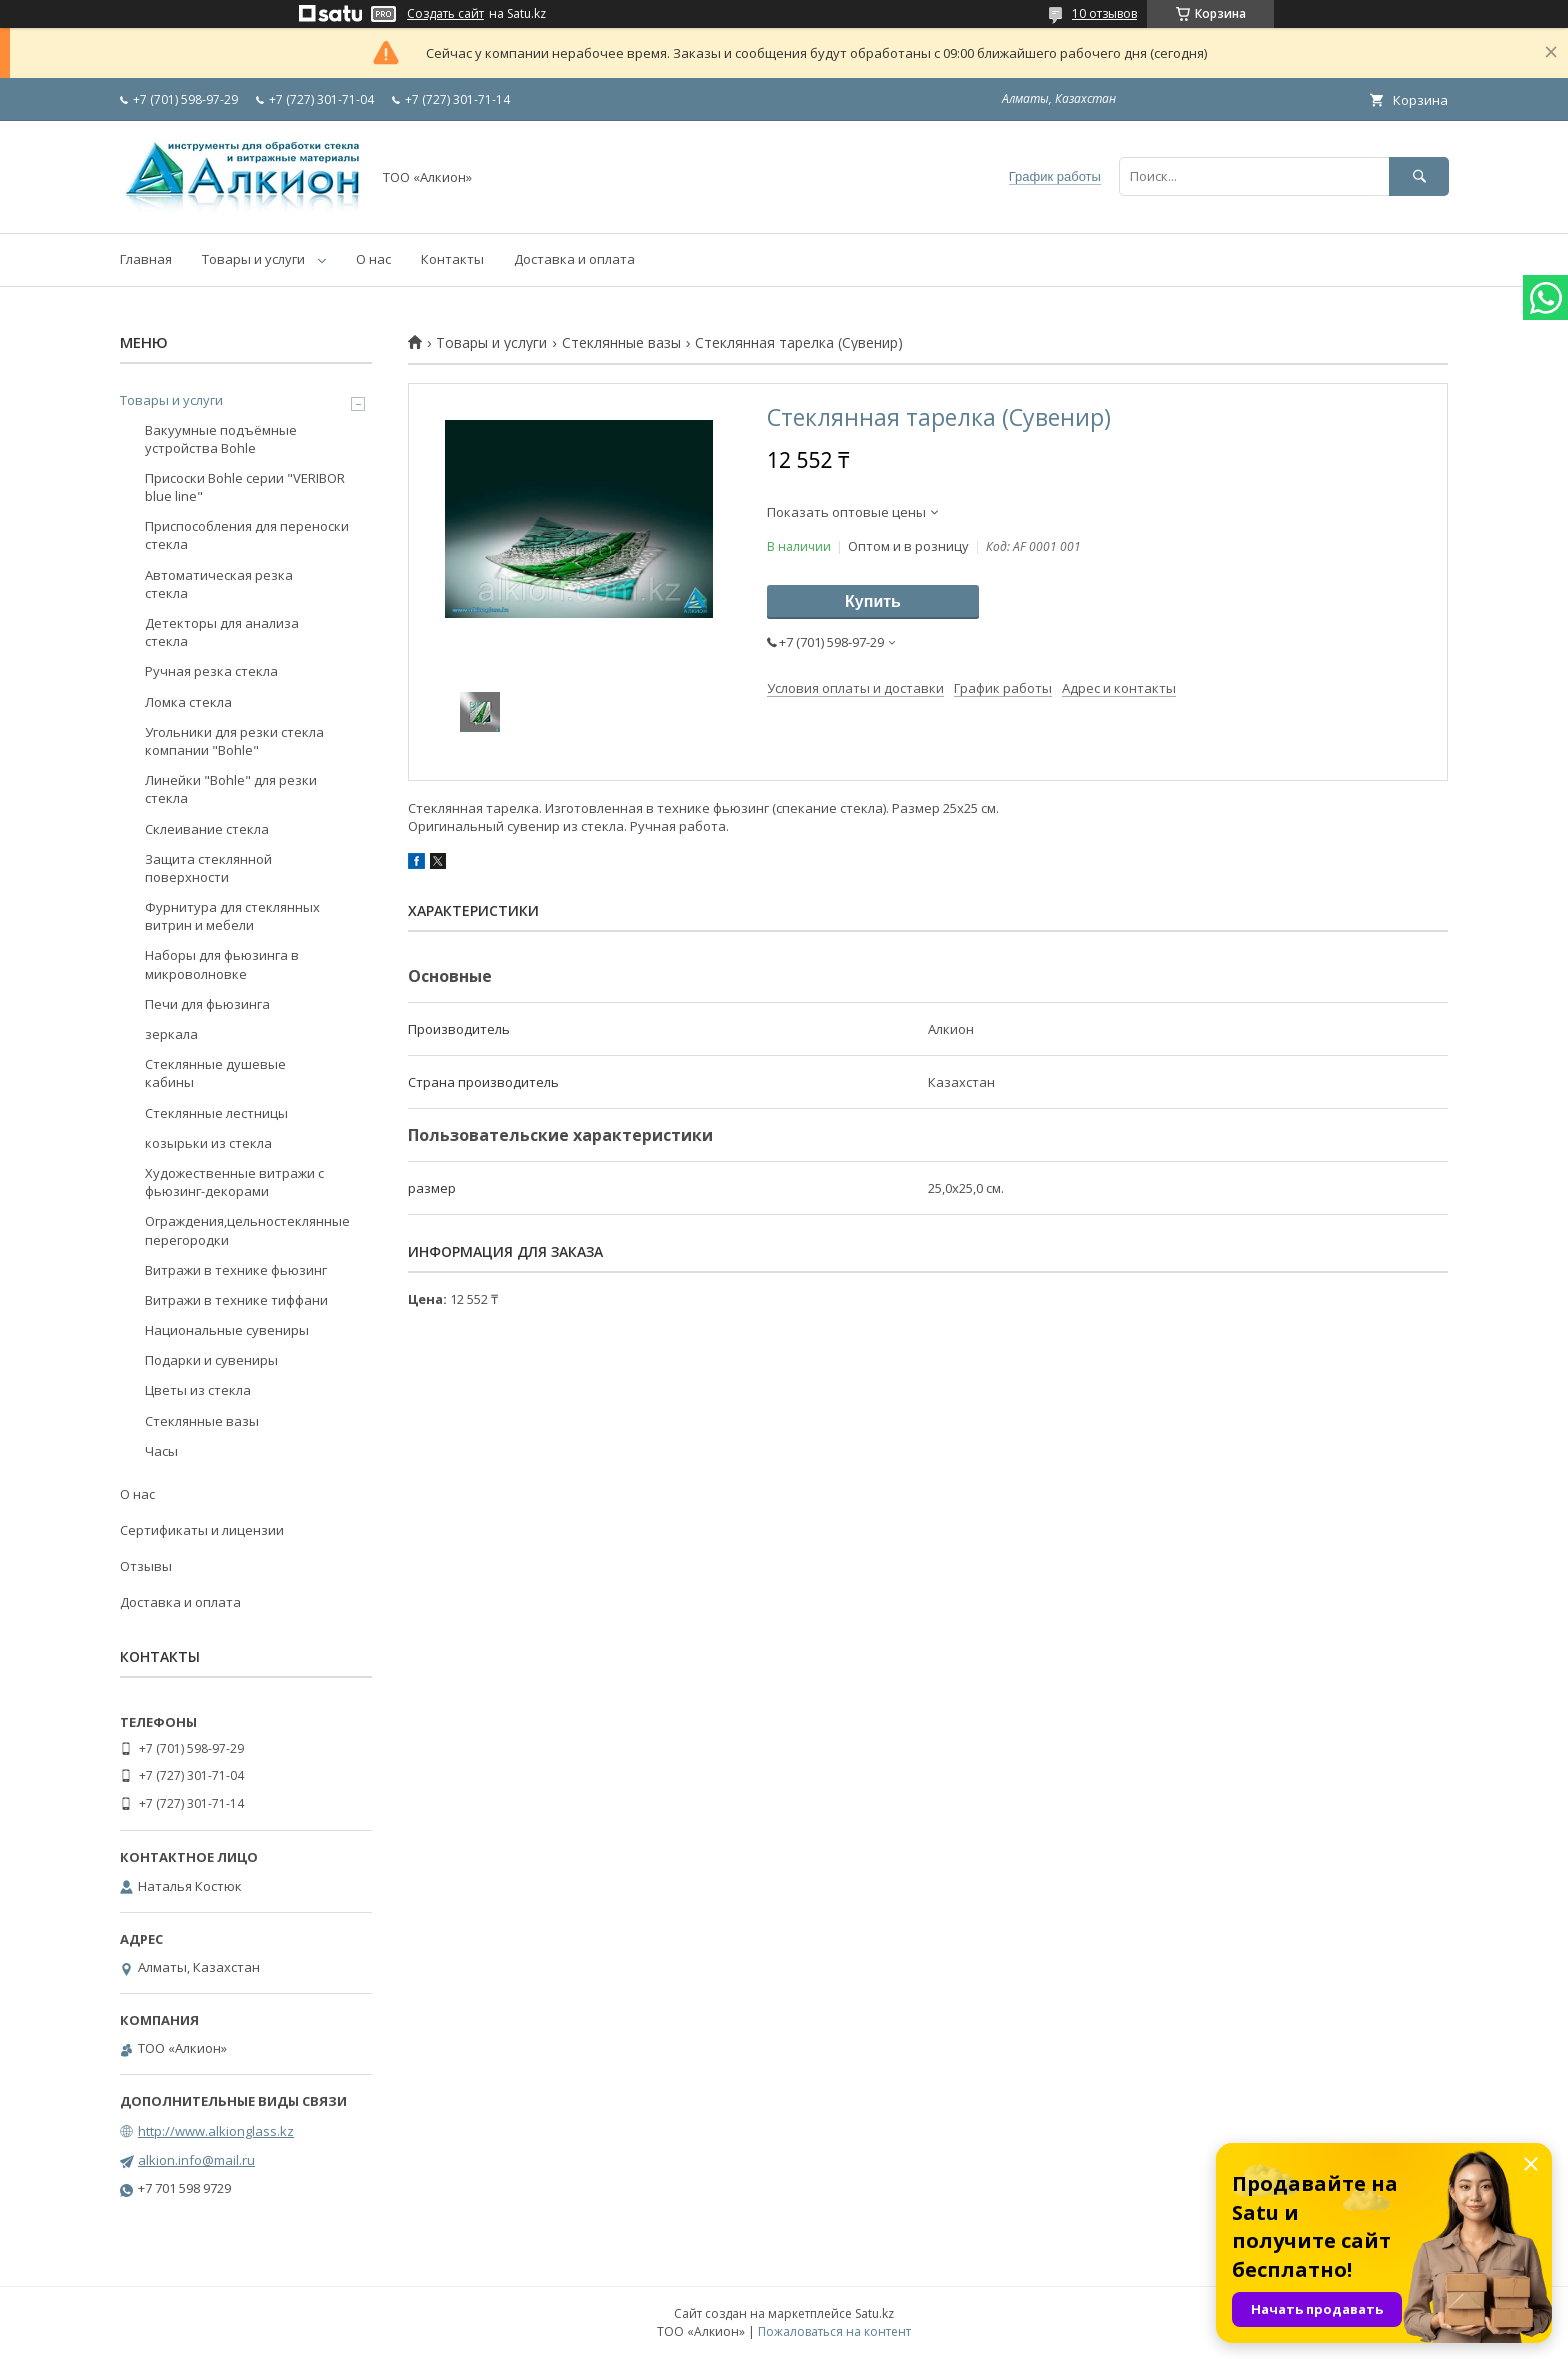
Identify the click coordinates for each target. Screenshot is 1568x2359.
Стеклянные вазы (621, 343)
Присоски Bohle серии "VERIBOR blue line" (245, 487)
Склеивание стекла (207, 829)
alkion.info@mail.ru (196, 2160)
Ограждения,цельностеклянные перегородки (247, 1230)
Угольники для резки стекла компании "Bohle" (234, 741)
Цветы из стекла (198, 1390)
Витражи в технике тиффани (236, 1300)
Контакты (452, 259)
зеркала (171, 1034)
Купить (873, 601)
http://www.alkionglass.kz (216, 2131)
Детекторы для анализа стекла (222, 632)
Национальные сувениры (227, 1330)
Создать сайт (445, 14)
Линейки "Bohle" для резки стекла (231, 789)
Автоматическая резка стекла (219, 584)
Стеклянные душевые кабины (215, 1073)
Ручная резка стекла (211, 671)
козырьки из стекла (208, 1143)
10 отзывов (1104, 13)
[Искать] (1419, 176)
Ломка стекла (188, 702)
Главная (146, 259)
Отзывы (146, 1566)
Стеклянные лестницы (216, 1113)
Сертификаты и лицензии (202, 1530)
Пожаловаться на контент (834, 2331)
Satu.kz (874, 2313)
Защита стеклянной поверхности (208, 868)
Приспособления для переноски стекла (247, 535)
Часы (161, 1451)
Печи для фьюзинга (207, 1004)
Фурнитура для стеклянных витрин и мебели (232, 916)
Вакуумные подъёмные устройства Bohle (221, 439)
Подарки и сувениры (211, 1360)
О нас (373, 259)
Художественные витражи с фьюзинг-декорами (234, 1182)
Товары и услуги (253, 259)
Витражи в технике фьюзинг (236, 1270)
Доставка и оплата (574, 259)
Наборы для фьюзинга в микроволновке (222, 964)
